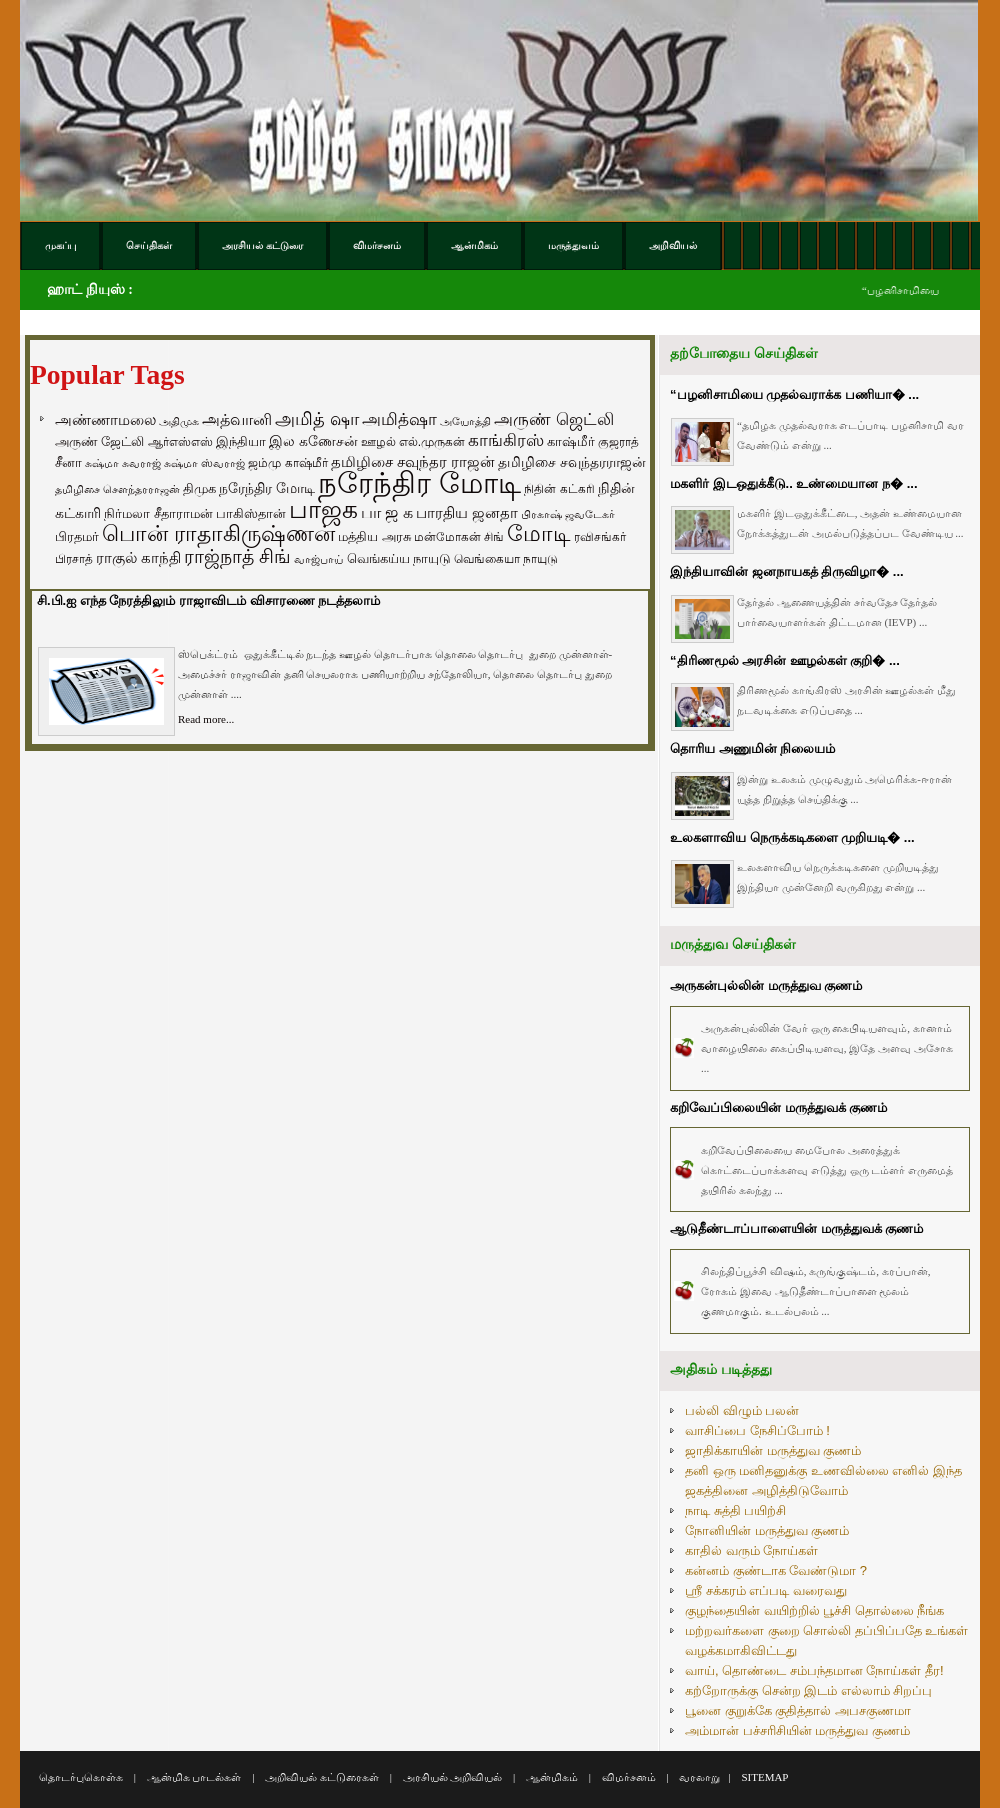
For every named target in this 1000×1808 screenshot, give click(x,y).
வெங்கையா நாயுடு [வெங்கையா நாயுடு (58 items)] (506, 558)
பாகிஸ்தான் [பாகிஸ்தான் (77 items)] (251, 513)
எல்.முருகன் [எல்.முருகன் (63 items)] (432, 442)
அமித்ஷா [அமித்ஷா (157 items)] (399, 419)
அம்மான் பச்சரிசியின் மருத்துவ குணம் (797, 1730)
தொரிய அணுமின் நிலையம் (752, 748)
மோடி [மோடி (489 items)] (539, 533)
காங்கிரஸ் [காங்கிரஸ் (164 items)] (506, 440)
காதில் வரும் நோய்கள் (751, 1550)
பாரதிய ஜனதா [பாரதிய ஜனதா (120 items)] (467, 512)
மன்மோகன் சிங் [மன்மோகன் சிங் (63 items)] (459, 537)
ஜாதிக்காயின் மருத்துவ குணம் (773, 1450)
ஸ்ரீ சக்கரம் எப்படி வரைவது (766, 1590)
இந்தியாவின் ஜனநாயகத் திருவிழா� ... (787, 571)
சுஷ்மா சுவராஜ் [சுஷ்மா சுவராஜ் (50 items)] (123, 463)
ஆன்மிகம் (552, 1777)
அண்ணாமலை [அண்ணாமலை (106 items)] (105, 420)
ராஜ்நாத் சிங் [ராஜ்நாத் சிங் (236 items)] (237, 556)
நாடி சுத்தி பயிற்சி (735, 1510)
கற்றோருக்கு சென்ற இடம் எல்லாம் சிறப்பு (808, 1690)
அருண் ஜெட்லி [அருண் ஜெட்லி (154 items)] (554, 419)
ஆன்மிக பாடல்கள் (194, 1777)
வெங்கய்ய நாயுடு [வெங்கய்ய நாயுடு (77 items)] (399, 558)
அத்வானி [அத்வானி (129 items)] (237, 419)
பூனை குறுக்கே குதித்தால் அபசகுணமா (798, 1710)
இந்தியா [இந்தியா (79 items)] (241, 441)
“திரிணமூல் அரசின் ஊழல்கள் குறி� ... (785, 660)
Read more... (206, 719)
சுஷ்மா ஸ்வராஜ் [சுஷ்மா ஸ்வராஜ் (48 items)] (204, 463)
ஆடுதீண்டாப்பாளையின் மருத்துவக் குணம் (796, 1228)
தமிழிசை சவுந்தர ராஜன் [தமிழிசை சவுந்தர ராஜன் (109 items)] (413, 462)
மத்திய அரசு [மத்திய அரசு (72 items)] (374, 537)
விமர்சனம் (629, 1777)
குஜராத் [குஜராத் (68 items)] (618, 442)
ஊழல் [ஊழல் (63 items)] (378, 442)
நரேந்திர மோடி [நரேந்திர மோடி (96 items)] (267, 488)
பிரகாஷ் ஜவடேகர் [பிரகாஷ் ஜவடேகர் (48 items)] (568, 514)
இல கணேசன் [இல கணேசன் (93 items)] (313, 441)
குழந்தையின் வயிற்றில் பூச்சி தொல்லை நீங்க (814, 1610)
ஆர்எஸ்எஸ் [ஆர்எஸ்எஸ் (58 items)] (180, 441)
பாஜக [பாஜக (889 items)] (323, 509)
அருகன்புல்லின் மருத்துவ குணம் (766, 985)
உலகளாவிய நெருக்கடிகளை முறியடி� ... (792, 837)
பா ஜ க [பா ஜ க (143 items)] (387, 512)
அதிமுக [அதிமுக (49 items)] (179, 421)
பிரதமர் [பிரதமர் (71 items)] (77, 537)
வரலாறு (699, 1777)
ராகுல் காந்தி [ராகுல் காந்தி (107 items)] (138, 558)
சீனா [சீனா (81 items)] (68, 462)
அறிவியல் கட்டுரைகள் (322, 1777)
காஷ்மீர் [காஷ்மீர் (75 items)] (571, 441)
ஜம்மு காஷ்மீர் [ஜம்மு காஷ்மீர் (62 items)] (287, 463)
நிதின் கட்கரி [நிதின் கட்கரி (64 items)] (559, 489)
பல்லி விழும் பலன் (742, 1410)
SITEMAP (764, 1777)
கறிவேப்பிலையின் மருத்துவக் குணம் (778, 1107)
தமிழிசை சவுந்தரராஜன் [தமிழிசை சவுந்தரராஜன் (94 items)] (572, 462)
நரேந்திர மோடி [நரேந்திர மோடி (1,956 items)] (419, 482)
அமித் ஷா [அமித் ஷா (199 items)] (317, 419)
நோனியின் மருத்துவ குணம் (767, 1530)
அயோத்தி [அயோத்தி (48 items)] (465, 421)
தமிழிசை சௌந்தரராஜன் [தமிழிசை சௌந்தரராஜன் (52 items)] (117, 489)
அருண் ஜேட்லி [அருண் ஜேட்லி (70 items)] (99, 442)
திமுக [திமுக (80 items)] (199, 488)
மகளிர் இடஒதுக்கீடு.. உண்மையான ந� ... (794, 483)
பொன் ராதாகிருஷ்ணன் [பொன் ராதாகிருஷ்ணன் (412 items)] (218, 534)
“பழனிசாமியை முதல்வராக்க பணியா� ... (794, 394)
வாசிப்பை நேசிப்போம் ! (757, 1430)
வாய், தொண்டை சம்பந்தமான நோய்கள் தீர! (814, 1670)
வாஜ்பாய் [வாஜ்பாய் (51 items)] (318, 559)
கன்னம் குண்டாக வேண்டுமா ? (776, 1570)
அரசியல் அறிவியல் (453, 1777)
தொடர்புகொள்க (81, 1777)
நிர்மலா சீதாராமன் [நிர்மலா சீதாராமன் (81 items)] (158, 513)
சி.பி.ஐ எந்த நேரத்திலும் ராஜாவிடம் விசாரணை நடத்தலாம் (208, 600)
